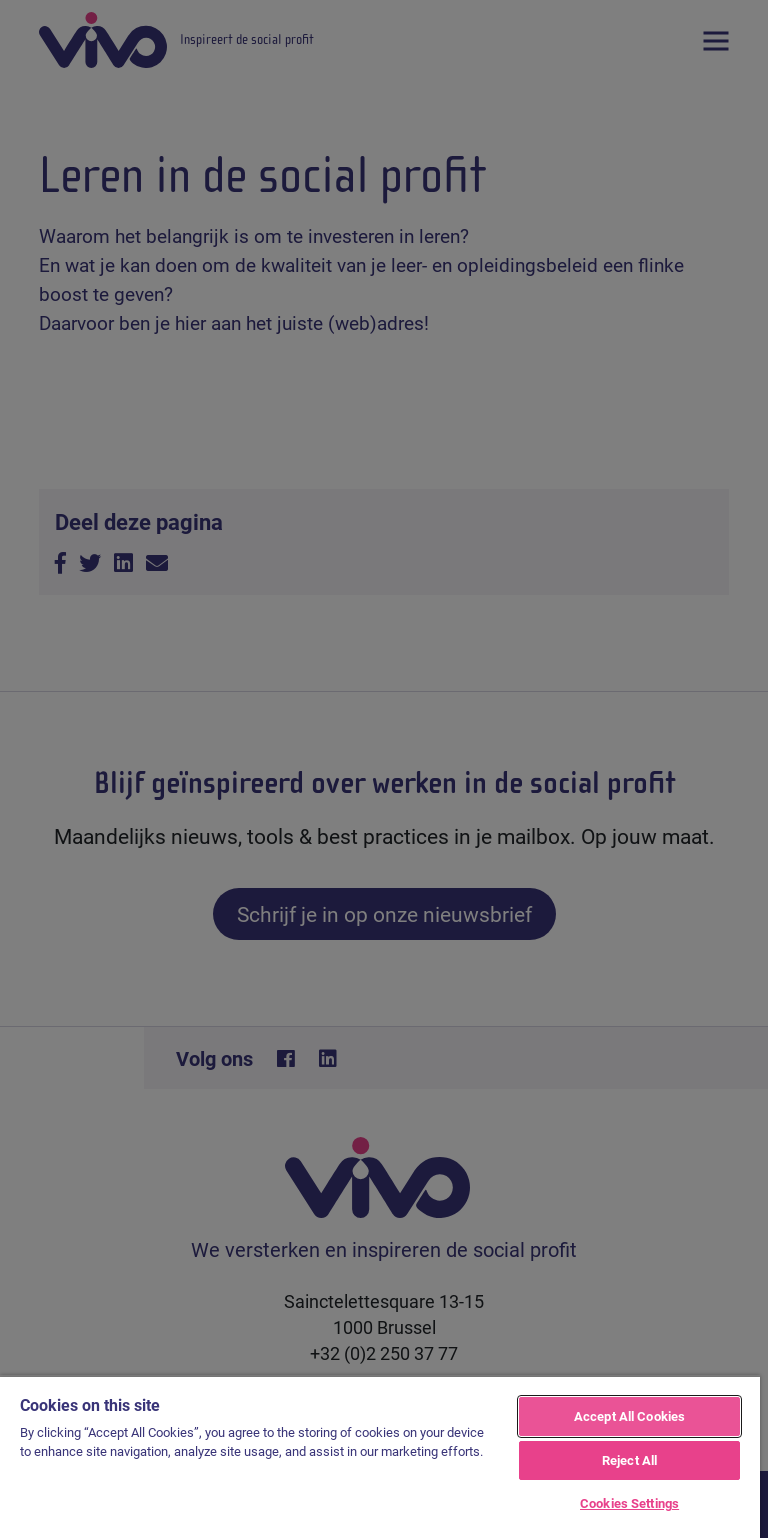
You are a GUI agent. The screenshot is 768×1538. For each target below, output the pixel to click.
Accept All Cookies (629, 1416)
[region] (380, 1456)
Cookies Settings (629, 1503)
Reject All (629, 1460)
